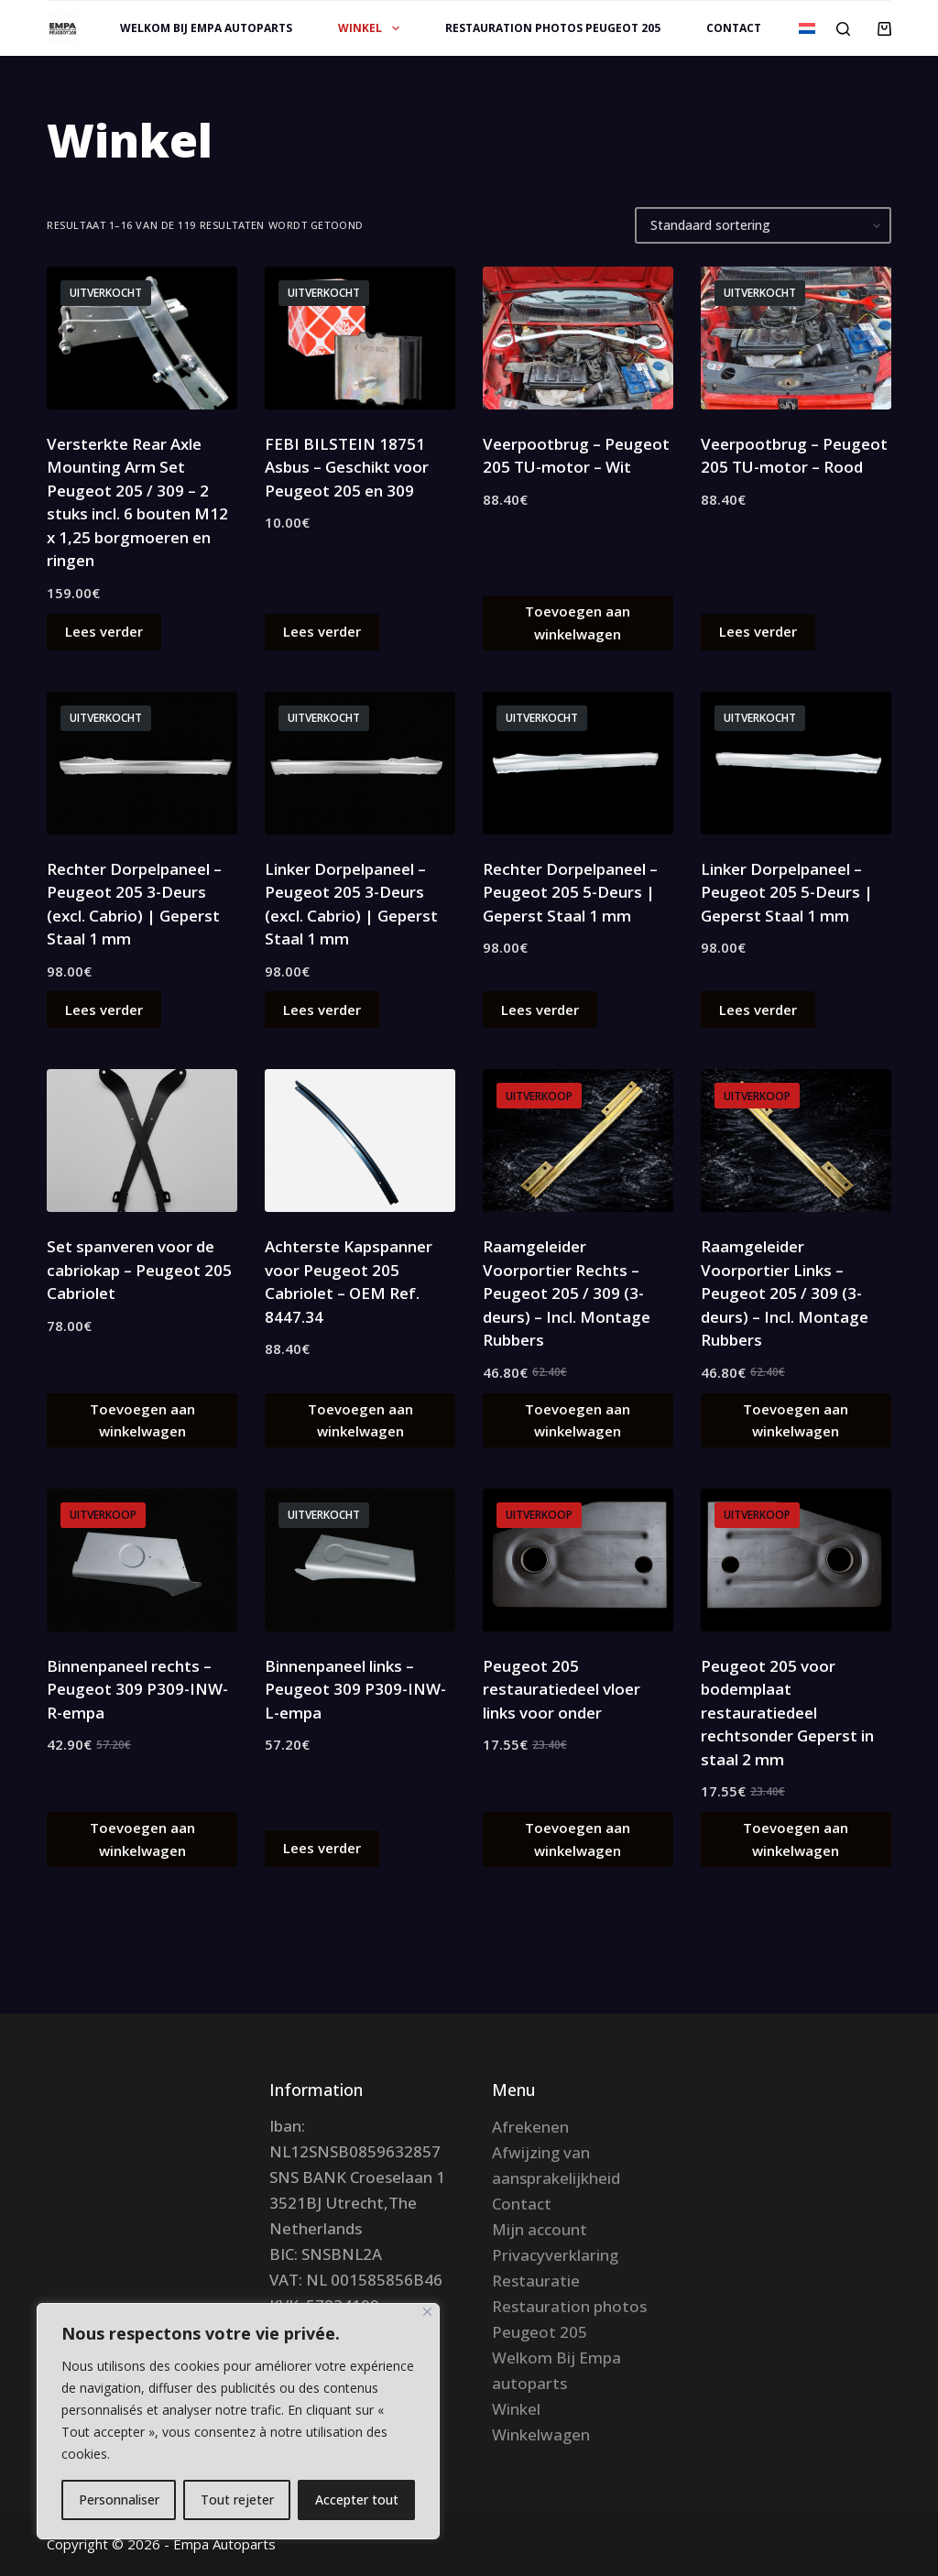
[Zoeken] (843, 29)
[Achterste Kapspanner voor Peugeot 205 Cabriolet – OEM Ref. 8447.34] (360, 1140)
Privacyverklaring (555, 2254)
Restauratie (536, 2280)
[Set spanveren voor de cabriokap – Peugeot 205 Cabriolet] (142, 1140)
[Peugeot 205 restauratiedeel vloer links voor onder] (578, 1560)
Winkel (372, 28)
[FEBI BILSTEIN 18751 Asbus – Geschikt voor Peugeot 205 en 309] (360, 338)
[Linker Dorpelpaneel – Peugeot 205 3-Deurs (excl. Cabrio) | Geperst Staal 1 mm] (360, 763)
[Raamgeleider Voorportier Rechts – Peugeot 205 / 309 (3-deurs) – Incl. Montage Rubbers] (578, 1140)
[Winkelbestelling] (763, 225)
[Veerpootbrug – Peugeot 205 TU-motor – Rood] (796, 338)
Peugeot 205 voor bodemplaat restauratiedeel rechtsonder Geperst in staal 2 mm (787, 1712)
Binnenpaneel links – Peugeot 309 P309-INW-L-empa (355, 1689)
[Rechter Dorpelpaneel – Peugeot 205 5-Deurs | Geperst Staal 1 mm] (578, 763)
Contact (733, 28)
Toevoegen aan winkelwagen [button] (577, 622)
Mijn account (539, 2229)
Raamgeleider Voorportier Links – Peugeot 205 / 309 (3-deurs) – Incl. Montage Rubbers (784, 1293)
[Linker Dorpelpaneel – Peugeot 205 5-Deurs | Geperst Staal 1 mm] (796, 763)
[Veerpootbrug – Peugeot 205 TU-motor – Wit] (578, 338)
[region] (238, 2421)
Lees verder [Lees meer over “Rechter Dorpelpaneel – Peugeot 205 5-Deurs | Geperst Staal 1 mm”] (540, 1009)
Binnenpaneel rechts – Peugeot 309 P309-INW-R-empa (137, 1689)
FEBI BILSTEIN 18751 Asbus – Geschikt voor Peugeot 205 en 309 (347, 467)
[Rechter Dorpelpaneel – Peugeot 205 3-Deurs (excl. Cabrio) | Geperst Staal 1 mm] (142, 763)
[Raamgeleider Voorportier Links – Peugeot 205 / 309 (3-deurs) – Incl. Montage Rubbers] (796, 1140)
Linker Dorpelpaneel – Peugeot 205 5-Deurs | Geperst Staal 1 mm (787, 892)
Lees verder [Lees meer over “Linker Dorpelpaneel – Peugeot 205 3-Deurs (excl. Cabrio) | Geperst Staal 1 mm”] (322, 1009)
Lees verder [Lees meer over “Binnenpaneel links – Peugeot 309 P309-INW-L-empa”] (322, 1848)
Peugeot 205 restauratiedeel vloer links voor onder (561, 1689)
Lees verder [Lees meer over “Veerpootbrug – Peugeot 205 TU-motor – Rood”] (758, 631)
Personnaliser (119, 2499)
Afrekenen (530, 2126)
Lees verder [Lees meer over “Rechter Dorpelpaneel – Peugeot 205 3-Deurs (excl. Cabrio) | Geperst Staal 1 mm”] (104, 1009)
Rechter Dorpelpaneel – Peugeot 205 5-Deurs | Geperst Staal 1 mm (570, 892)
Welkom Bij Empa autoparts (206, 28)
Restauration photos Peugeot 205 (552, 28)
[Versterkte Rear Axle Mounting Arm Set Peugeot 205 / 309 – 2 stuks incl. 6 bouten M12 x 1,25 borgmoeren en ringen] (142, 338)
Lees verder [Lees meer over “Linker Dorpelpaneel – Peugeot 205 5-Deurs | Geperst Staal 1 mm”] (758, 1009)
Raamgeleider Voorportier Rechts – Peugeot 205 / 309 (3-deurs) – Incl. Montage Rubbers (566, 1293)
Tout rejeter (237, 2499)
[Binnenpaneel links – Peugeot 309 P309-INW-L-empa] (360, 1560)
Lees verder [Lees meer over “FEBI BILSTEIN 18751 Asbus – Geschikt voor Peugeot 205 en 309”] (322, 631)
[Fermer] (427, 2312)
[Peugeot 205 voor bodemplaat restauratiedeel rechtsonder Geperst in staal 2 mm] (796, 1560)
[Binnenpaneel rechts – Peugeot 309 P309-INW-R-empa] (142, 1560)
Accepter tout (356, 2499)
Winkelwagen (541, 2434)
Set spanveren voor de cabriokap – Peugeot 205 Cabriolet (139, 1270)
